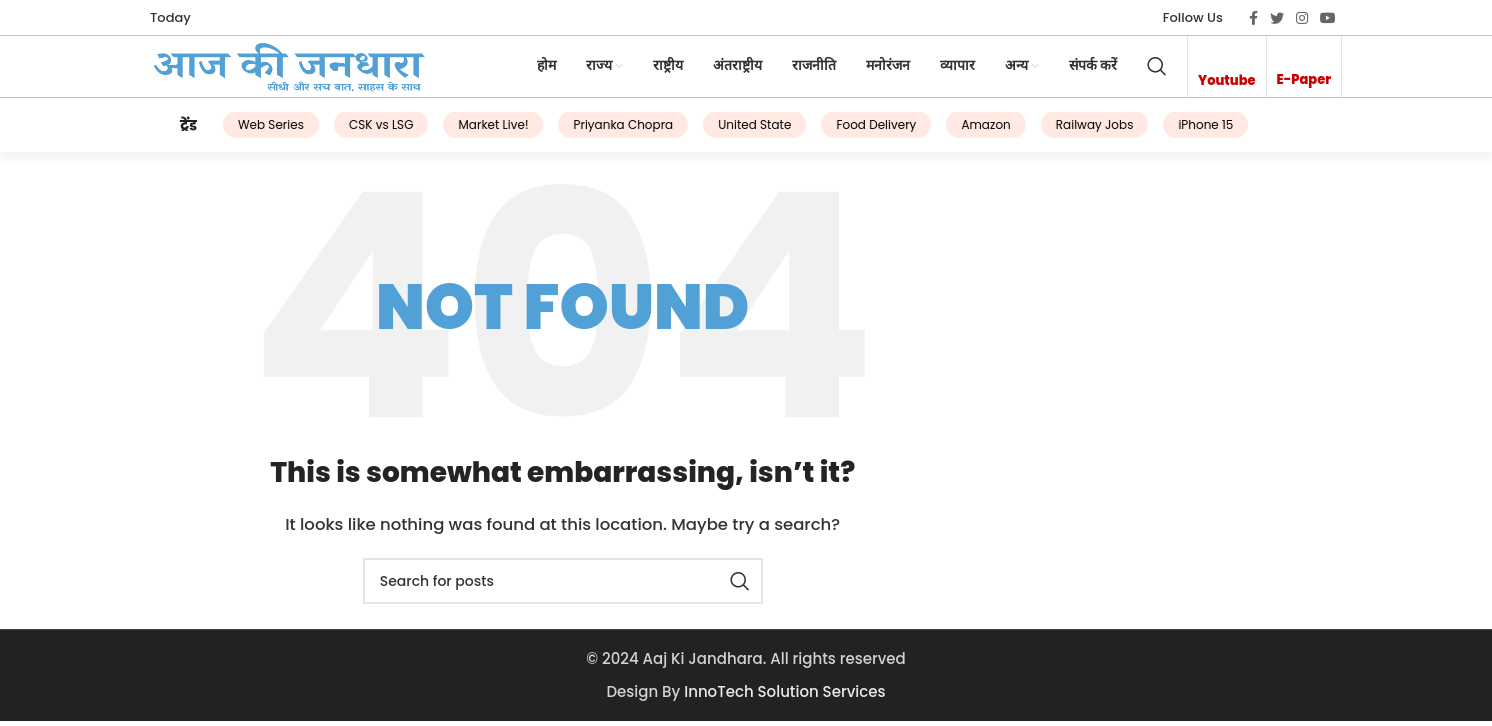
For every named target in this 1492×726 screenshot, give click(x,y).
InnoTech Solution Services (784, 696)
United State (730, 131)
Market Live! (469, 131)
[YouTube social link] (1328, 18)
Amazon (961, 131)
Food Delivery (852, 131)
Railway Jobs (1070, 131)
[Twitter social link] (1277, 18)
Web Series (247, 131)
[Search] (1157, 71)
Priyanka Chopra (599, 131)
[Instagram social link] (1302, 18)
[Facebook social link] (1253, 18)
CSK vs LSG (357, 131)
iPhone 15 (1181, 131)
